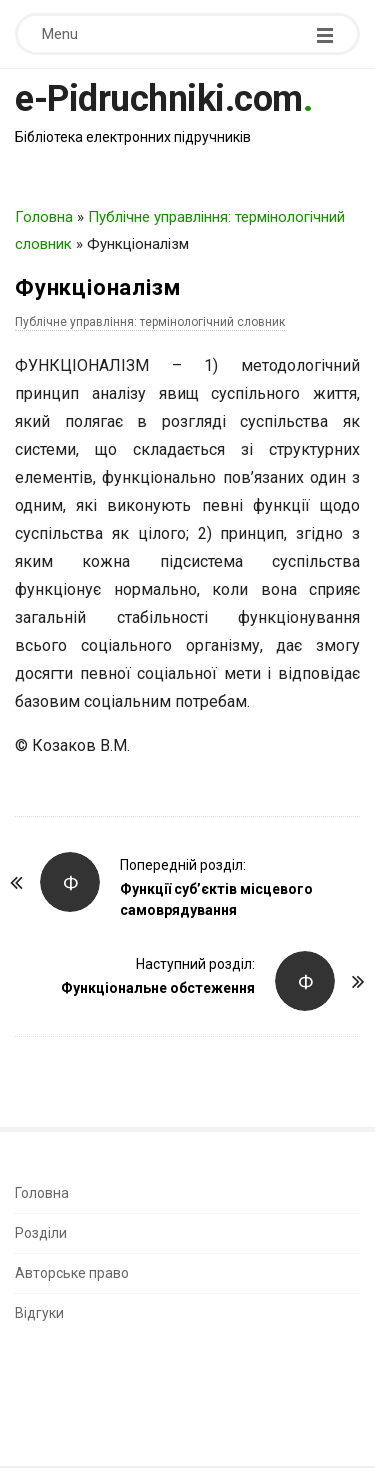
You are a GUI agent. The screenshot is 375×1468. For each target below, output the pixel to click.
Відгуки (39, 1313)
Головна (44, 217)
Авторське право (72, 1273)
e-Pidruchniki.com (159, 99)
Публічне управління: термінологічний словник (150, 322)
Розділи (41, 1233)
